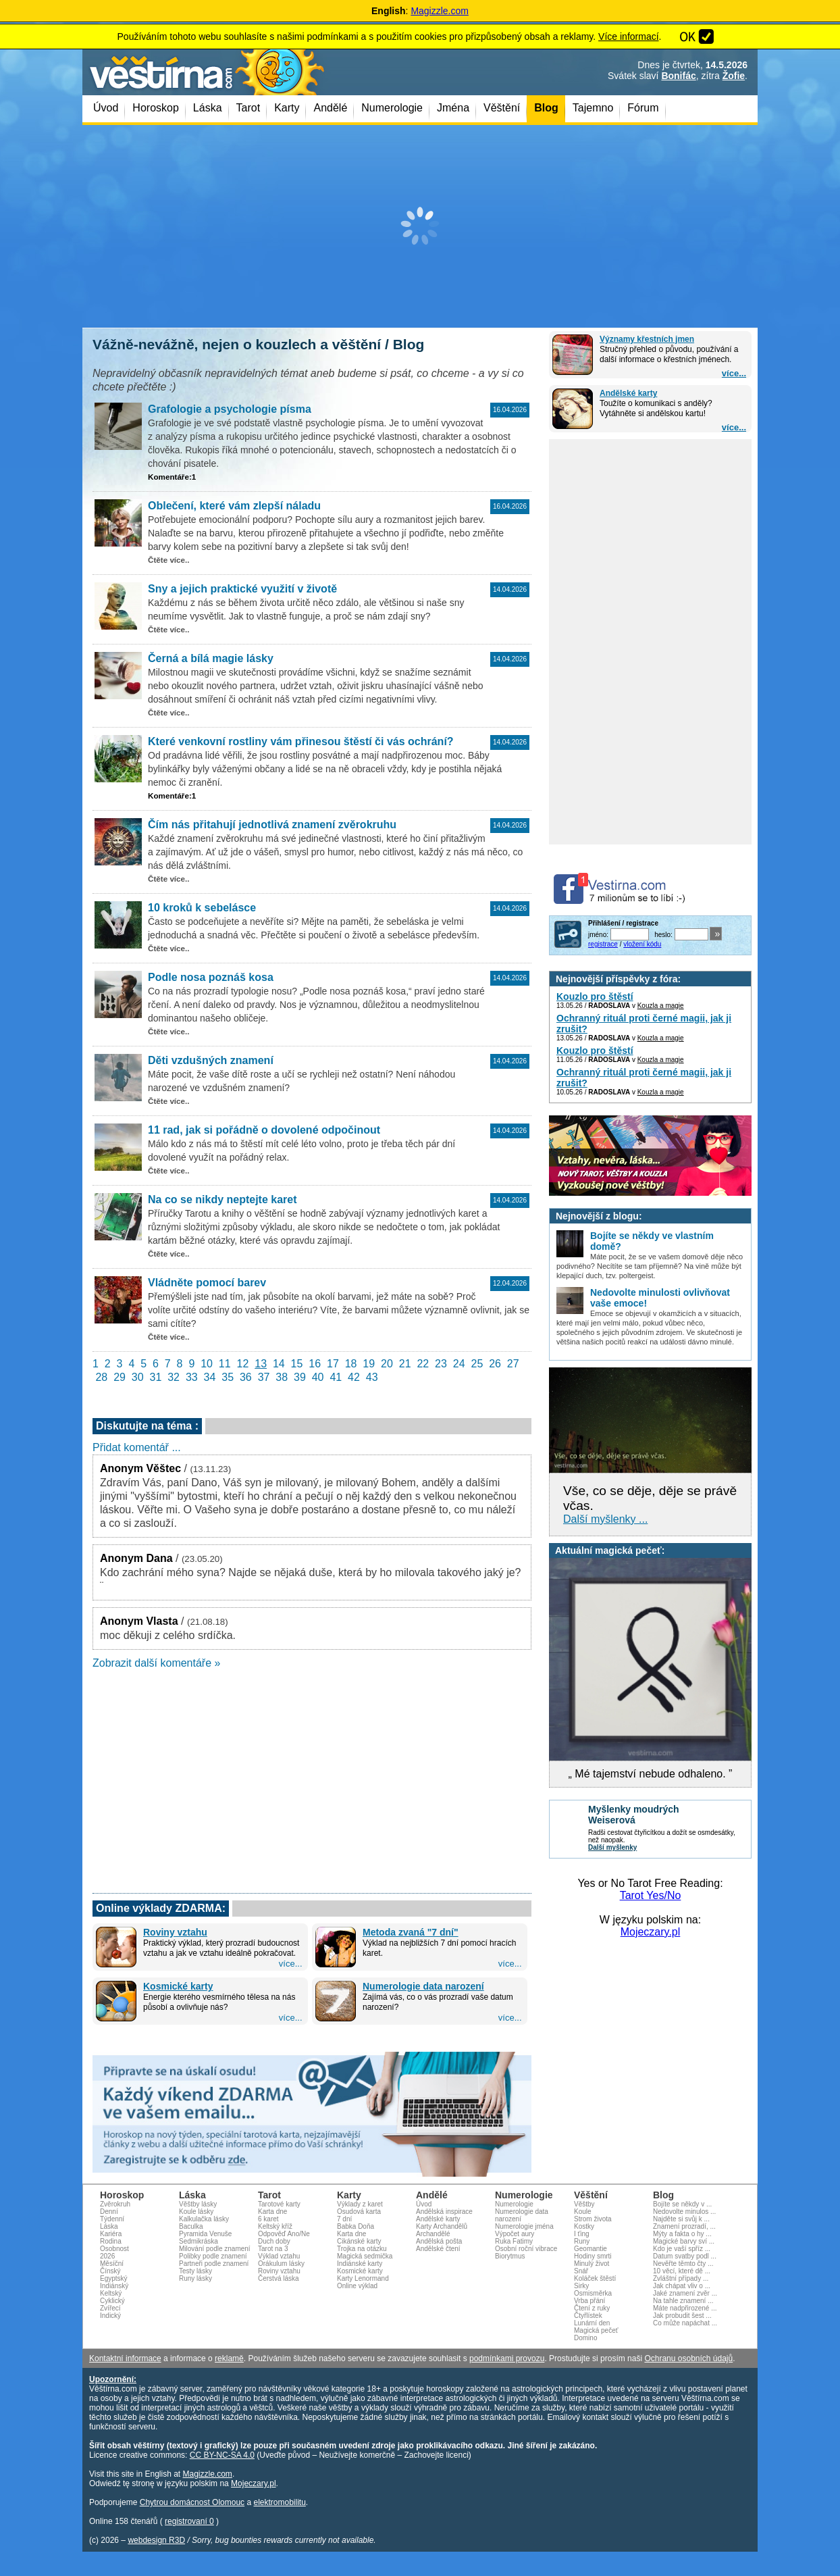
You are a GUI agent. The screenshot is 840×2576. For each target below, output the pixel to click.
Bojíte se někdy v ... (682, 2204)
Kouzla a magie (660, 1005)
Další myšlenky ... (605, 1519)
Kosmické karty (178, 1986)
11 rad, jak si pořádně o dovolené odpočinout (264, 1130)
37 (264, 1377)
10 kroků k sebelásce (202, 907)
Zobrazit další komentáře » (156, 1663)
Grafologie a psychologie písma (229, 409)
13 (261, 1363)
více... (734, 373)
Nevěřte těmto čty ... (683, 2263)
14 (279, 1363)
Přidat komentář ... (137, 1447)
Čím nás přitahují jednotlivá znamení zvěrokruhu (272, 824)
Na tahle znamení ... (683, 2300)
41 (336, 1377)
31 (156, 1377)
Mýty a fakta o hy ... (682, 2234)
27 (513, 1363)
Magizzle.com (440, 10)
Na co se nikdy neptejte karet (222, 1199)
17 (333, 1363)
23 (441, 1363)
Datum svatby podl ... (684, 2256)
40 (318, 1377)
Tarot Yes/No (650, 1895)
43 (372, 1377)
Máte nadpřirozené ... (685, 2308)
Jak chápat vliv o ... (681, 2286)
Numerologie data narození (423, 1986)
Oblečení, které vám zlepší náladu (234, 505)
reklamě (229, 2358)
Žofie (734, 75)
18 (351, 1363)
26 (495, 1363)
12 (243, 1363)
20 (387, 1363)
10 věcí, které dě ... (681, 2271)
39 (300, 1377)
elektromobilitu (279, 2502)
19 (369, 1363)
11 (225, 1363)
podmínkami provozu (506, 2358)
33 (192, 1377)
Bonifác (678, 75)
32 (173, 1377)
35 (227, 1377)
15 (297, 1363)
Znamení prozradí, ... (684, 2226)
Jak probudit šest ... (682, 2315)
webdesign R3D (156, 2540)
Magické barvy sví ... (683, 2241)
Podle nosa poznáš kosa (210, 977)
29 (119, 1377)
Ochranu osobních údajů (688, 2358)
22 (423, 1363)
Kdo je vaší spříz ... (681, 2248)
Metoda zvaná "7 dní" (410, 1932)
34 (210, 1377)
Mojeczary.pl (651, 1932)
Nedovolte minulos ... (684, 2211)
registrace (603, 944)
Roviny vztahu (175, 1932)
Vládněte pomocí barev (207, 1282)
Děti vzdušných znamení (210, 1060)
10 (207, 1363)
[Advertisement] (420, 226)
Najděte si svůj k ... (681, 2219)
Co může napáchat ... (685, 2323)
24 (459, 1363)
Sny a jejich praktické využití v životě (242, 589)
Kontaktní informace (125, 2358)
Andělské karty (628, 393)
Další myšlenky (612, 1847)
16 (315, 1363)
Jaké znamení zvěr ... (685, 2293)
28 (101, 1377)
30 (138, 1377)
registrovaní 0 (189, 2521)
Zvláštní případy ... (680, 2278)
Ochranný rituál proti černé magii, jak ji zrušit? (643, 1023)
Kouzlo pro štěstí (594, 996)
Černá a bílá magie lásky (210, 658)
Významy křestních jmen (647, 339)
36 (246, 1377)
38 (281, 1377)
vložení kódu (642, 944)
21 (405, 1363)
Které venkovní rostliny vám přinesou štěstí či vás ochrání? (301, 741)
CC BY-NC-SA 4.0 (222, 2455)
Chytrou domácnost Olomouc (192, 2502)
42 (354, 1377)
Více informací (628, 36)
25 (477, 1363)
